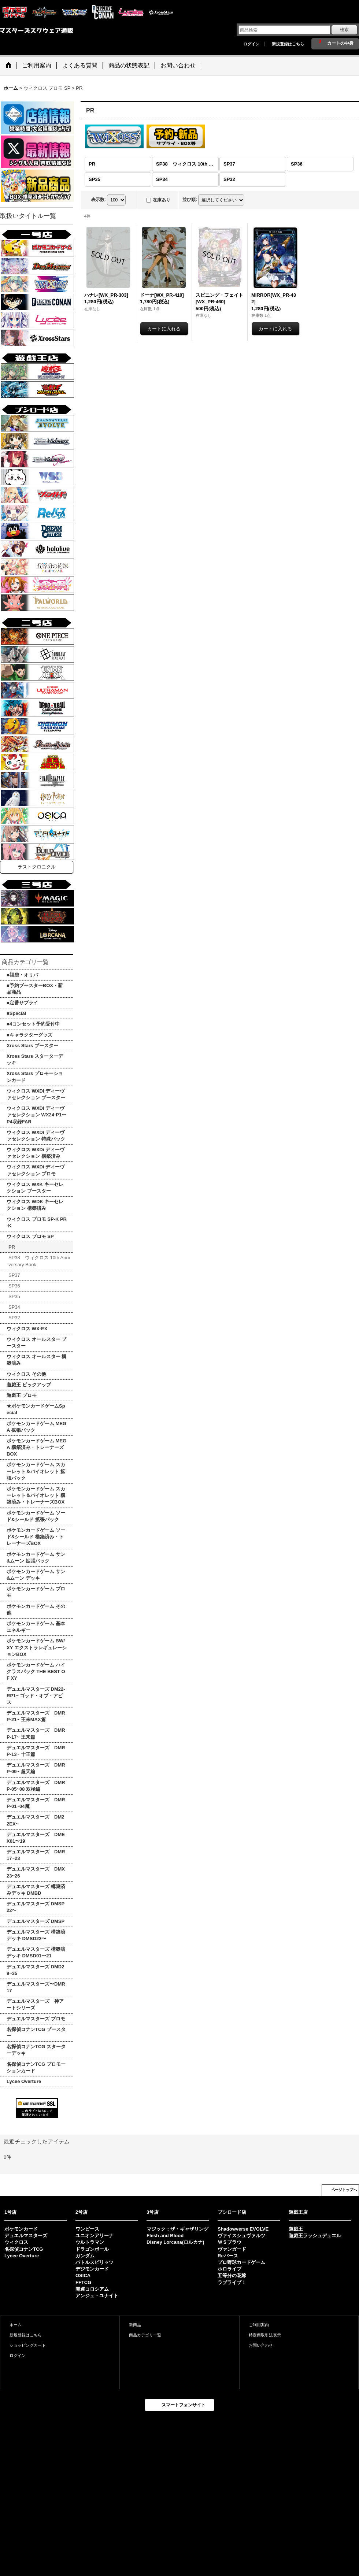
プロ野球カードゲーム (241, 2262)
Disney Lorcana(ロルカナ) (175, 2242)
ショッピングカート (28, 2345)
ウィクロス (16, 2242)
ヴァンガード (232, 2249)
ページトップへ (344, 2190)
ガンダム (85, 2255)
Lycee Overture (21, 2255)
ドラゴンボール (92, 2249)
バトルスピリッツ (94, 2262)
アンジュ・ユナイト (96, 2295)
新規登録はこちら (288, 44)
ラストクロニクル (37, 867)
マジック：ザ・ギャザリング (177, 2229)
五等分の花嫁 (232, 2275)
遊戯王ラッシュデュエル (315, 2235)
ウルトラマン (89, 2242)
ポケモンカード (21, 2229)
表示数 (98, 199)
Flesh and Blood (165, 2235)
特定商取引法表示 (265, 2335)
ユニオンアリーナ (94, 2235)
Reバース (228, 2255)
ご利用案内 (259, 2325)
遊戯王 (296, 2229)
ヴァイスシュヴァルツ (241, 2235)
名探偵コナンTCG (23, 2249)
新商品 (135, 2325)
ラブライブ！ (232, 2282)
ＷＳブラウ (229, 2242)
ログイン (251, 44)
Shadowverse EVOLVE (243, 2229)
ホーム (16, 2325)
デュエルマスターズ (25, 2235)
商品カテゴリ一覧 (145, 2335)
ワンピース (87, 2229)
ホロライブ (229, 2269)
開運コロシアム (92, 2289)
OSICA (82, 2275)
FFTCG (83, 2282)
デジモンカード (92, 2269)
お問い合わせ (261, 2345)
